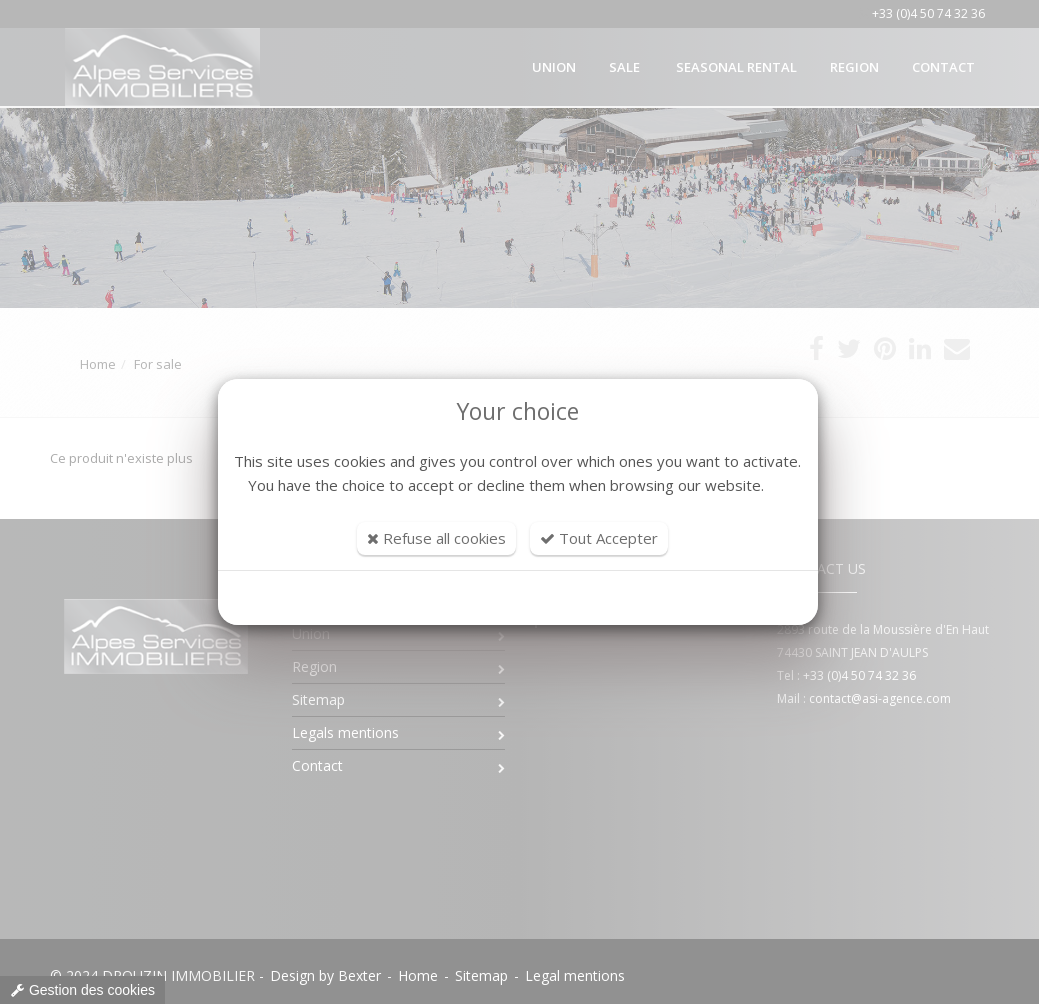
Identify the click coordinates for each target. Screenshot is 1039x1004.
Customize (517, 598)
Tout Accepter (599, 538)
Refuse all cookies (436, 538)
